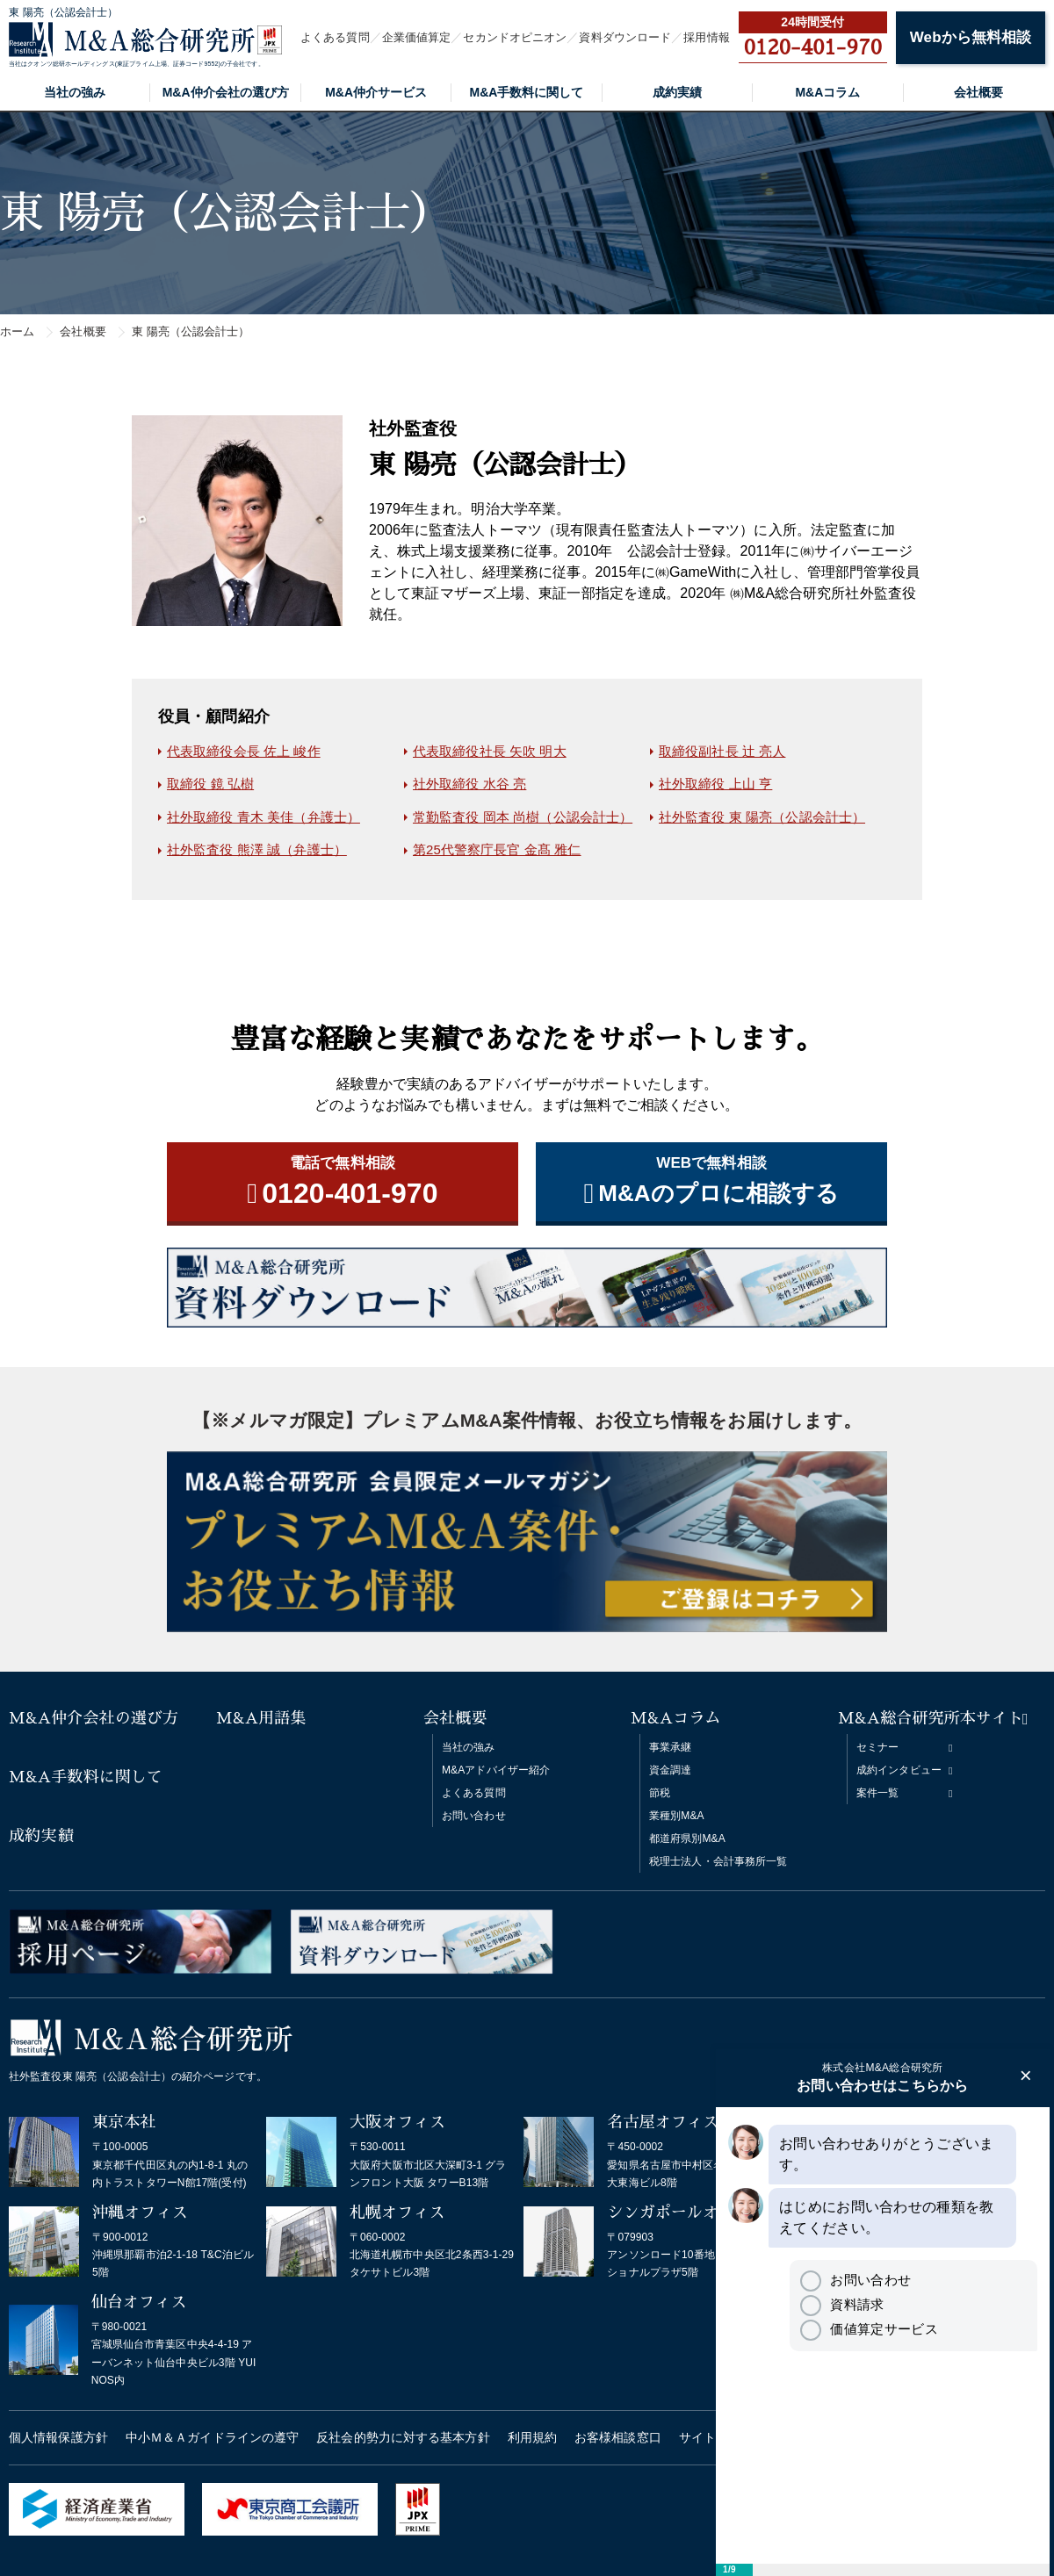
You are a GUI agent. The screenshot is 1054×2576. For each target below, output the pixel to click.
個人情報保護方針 (58, 2437)
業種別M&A (676, 1816)
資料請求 (842, 2304)
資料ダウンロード (625, 37)
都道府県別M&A (687, 1838)
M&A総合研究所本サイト (930, 1718)
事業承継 (670, 1747)
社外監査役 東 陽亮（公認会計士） (762, 816)
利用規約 (532, 2437)
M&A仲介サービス (376, 92)
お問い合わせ (474, 1816)
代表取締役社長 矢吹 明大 (490, 751)
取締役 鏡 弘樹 (210, 783)
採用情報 (706, 37)
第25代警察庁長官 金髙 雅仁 (497, 849)
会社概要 (978, 92)
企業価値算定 (416, 37)
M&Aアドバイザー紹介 (496, 1770)
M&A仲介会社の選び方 (225, 92)
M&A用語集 (261, 1718)
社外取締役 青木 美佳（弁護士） (263, 816)
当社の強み (74, 92)
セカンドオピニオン (515, 37)
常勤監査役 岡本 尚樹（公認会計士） (522, 816)
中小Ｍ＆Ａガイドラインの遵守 (212, 2437)
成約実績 (677, 92)
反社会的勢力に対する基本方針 (402, 2437)
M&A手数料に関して (527, 92)
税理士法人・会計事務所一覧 (718, 1861)
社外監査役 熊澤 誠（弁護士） (257, 849)
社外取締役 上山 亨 (715, 783)
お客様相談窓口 (617, 2437)
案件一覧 (877, 1793)
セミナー (877, 1747)
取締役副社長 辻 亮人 (722, 751)
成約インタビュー (899, 1770)
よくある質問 (335, 37)
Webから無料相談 (970, 37)
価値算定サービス (868, 2328)
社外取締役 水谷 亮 (469, 783)
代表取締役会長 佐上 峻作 (244, 751)
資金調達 (670, 1770)
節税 (659, 1793)
